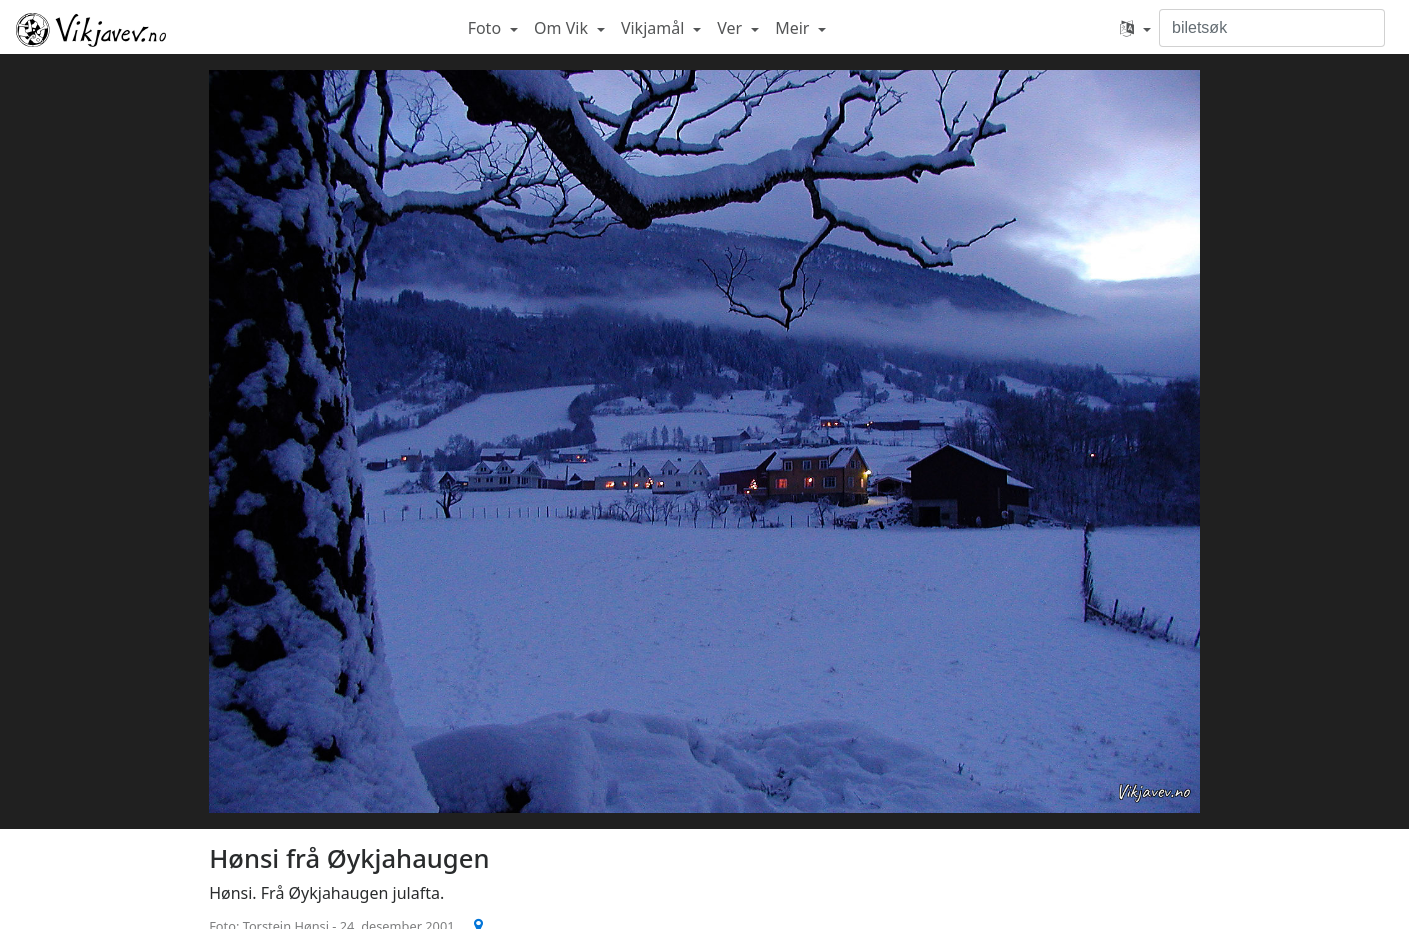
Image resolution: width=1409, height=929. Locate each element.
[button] (1135, 28)
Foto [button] (487, 28)
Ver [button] (731, 28)
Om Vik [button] (563, 28)
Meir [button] (794, 28)
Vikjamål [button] (655, 28)
